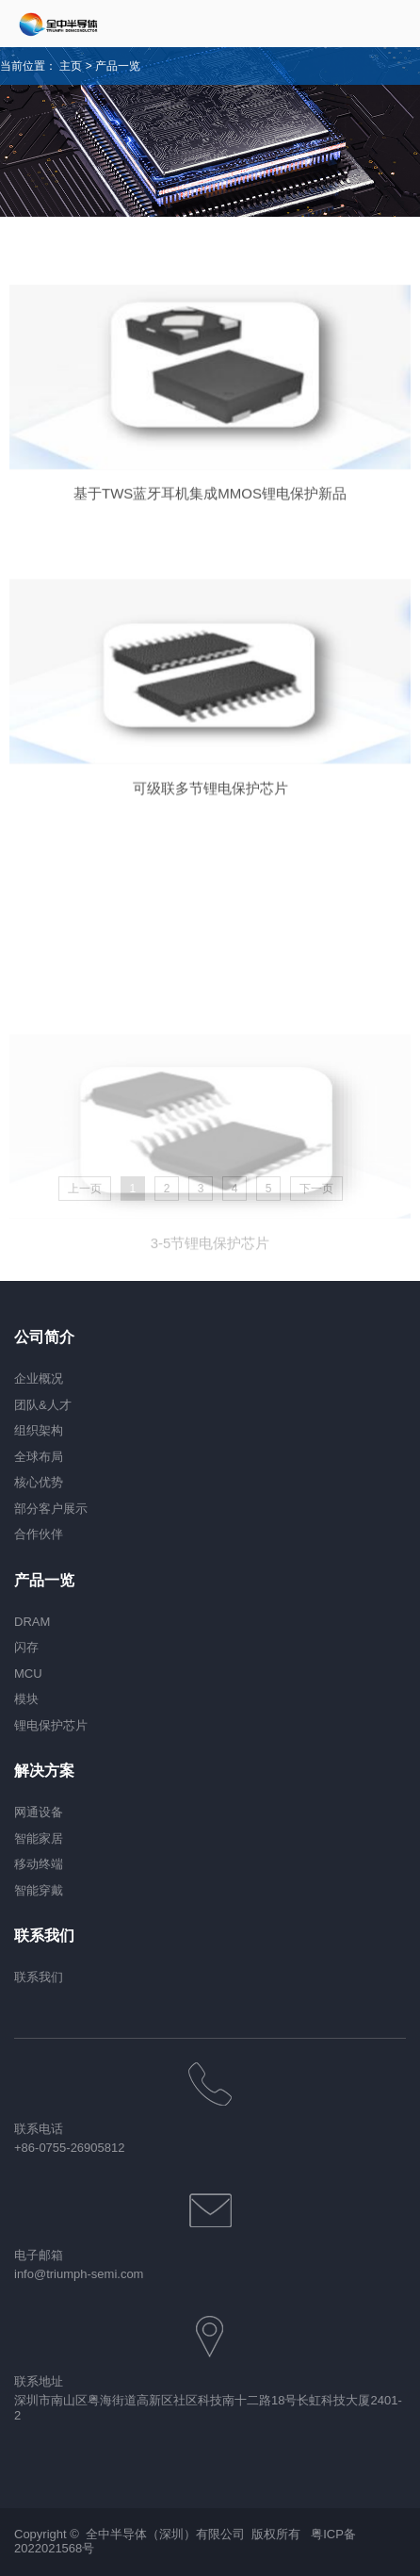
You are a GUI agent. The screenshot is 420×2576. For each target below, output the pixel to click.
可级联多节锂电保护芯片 (210, 805)
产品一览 (117, 66)
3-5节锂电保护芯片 (210, 1324)
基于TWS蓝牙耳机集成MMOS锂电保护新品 (210, 509)
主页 (70, 66)
